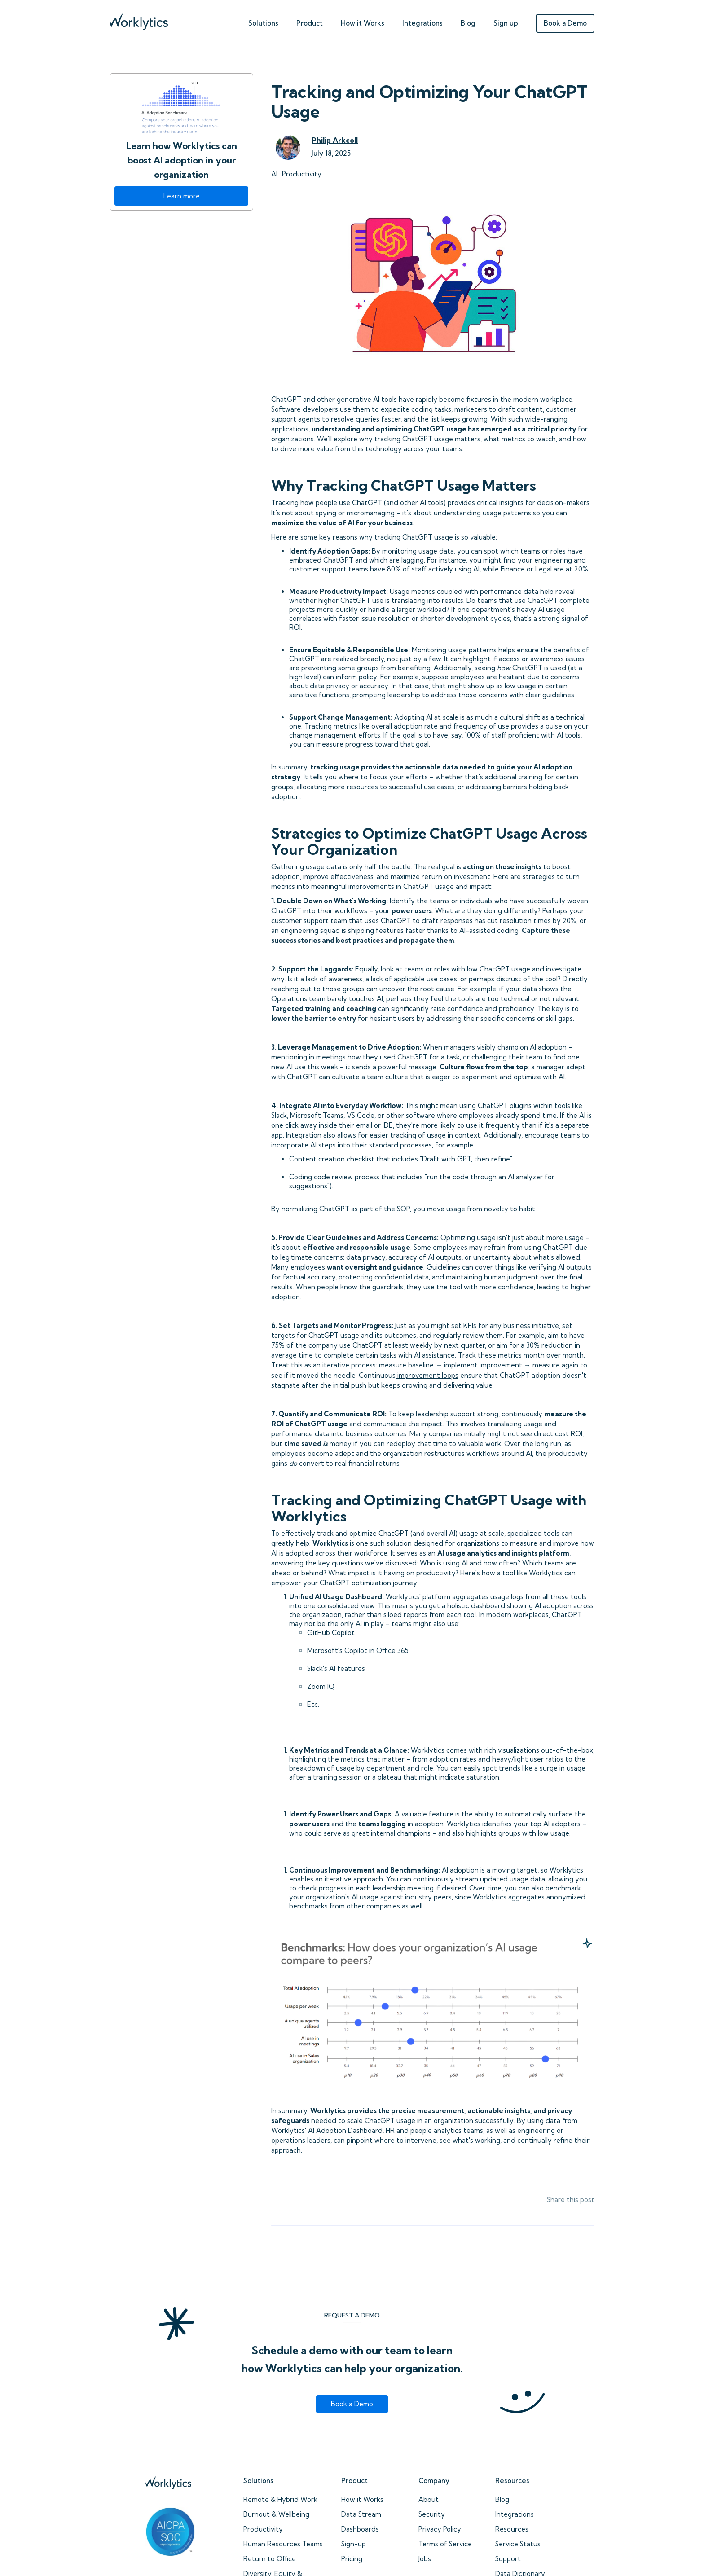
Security (431, 2514)
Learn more (181, 196)
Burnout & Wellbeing (276, 2514)
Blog (468, 23)
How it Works (362, 2499)
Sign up (505, 23)
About (428, 2499)
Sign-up (353, 2544)
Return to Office (269, 2558)
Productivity (263, 2529)
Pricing (351, 2558)
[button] (263, 21)
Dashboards (360, 2529)
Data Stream (361, 2514)
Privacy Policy (439, 2529)
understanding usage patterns (481, 513)
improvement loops (427, 1375)
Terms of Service (445, 2544)
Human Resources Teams (283, 2544)
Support (508, 2558)
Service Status (518, 2544)
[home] (139, 19)
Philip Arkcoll (335, 140)
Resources (511, 2529)
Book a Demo (565, 23)
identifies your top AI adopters (530, 1824)
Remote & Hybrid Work (280, 2499)
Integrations (422, 23)
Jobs (424, 2558)
